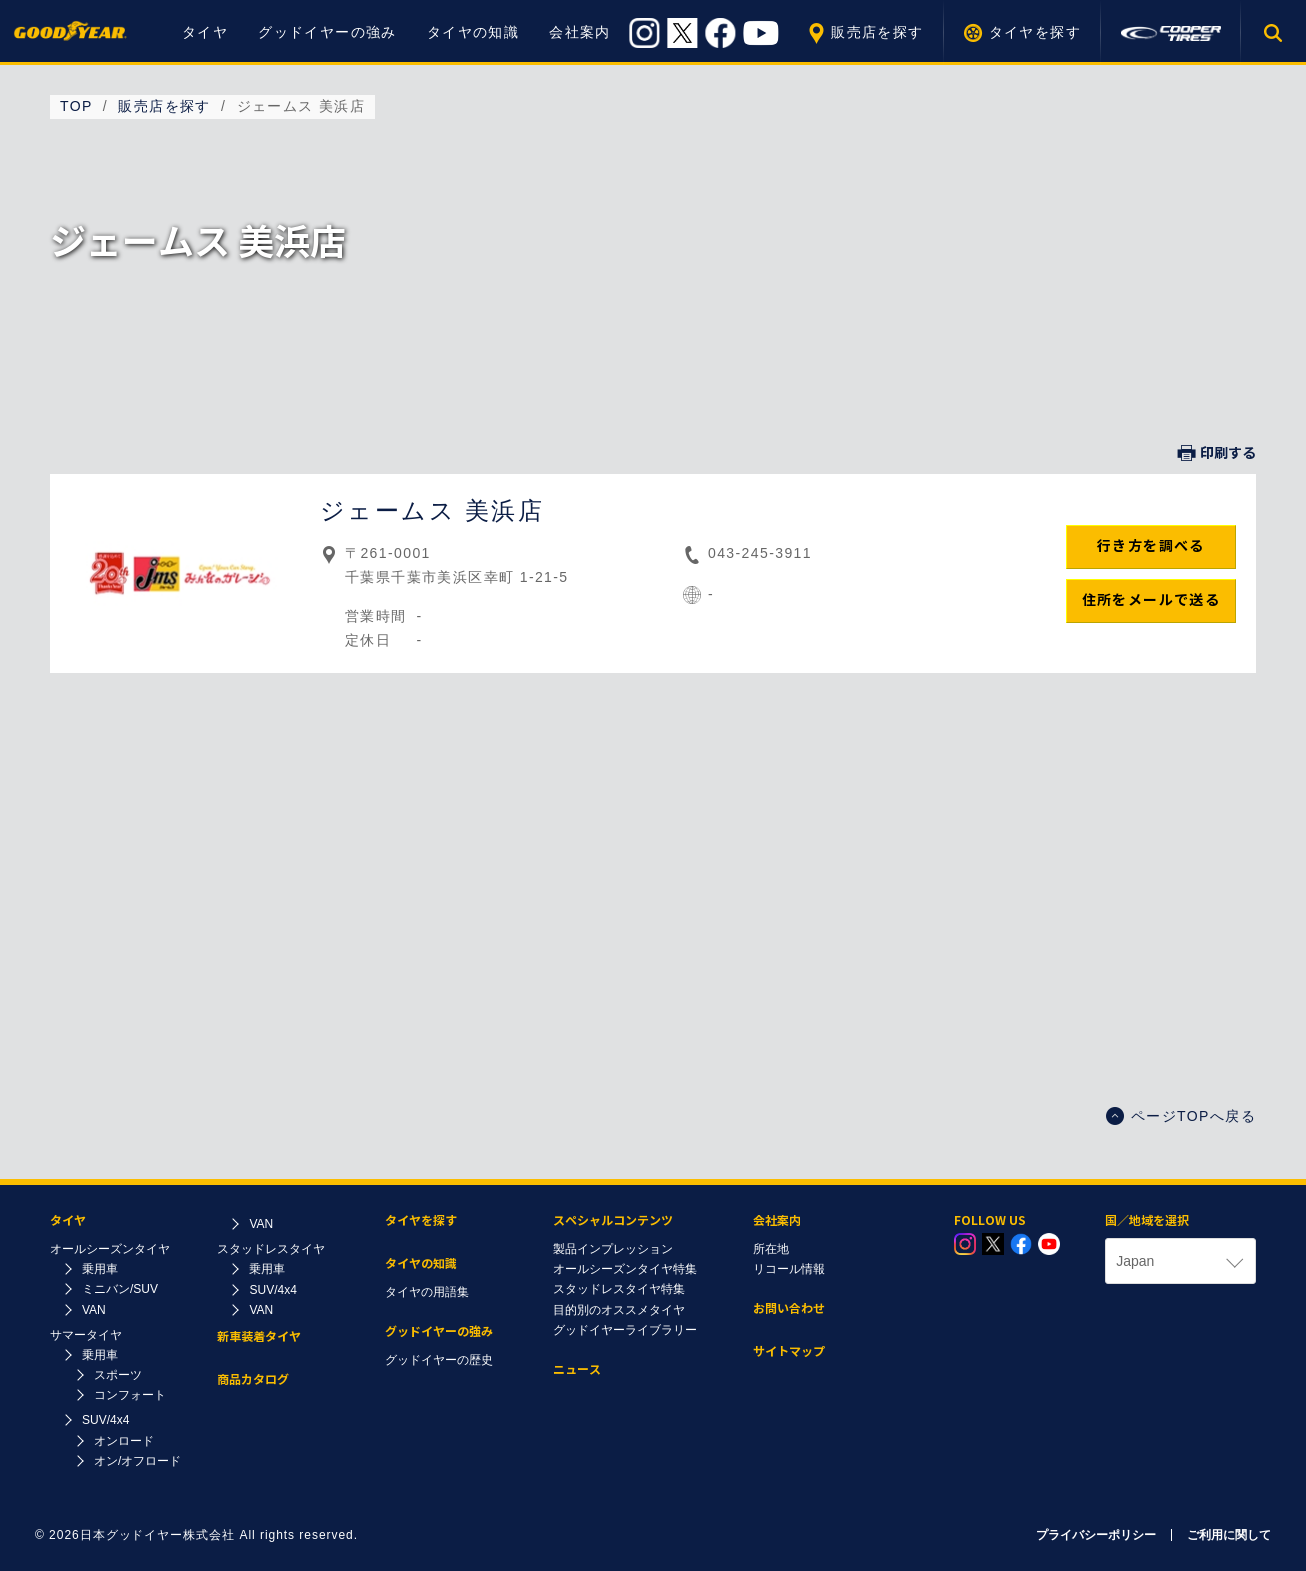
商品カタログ (253, 1379)
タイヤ (205, 32)
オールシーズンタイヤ (110, 1249)
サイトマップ (789, 1351)
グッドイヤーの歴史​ (439, 1360)
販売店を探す (877, 32)
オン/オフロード (137, 1461)
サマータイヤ (86, 1335)
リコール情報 (789, 1269)
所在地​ (771, 1249)
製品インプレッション (613, 1249)
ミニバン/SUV (120, 1289)
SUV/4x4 (105, 1420)
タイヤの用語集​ (427, 1292)
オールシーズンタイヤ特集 (625, 1269)
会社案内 (580, 32)
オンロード (124, 1441)
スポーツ (118, 1375)
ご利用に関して (1229, 1535)
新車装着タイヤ (259, 1336)
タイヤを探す (1035, 32)
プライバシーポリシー (1096, 1535)
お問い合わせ (789, 1308)
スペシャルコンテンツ (613, 1220)
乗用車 (100, 1269)
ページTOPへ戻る (1181, 1116)
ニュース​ (577, 1369)
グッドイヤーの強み (327, 32)
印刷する (1217, 453)
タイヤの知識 (473, 32)
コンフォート (130, 1395)
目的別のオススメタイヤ (619, 1310)
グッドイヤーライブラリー (625, 1330)
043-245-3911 (760, 553)
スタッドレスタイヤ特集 (619, 1289)
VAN (94, 1310)
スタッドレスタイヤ (271, 1249)
